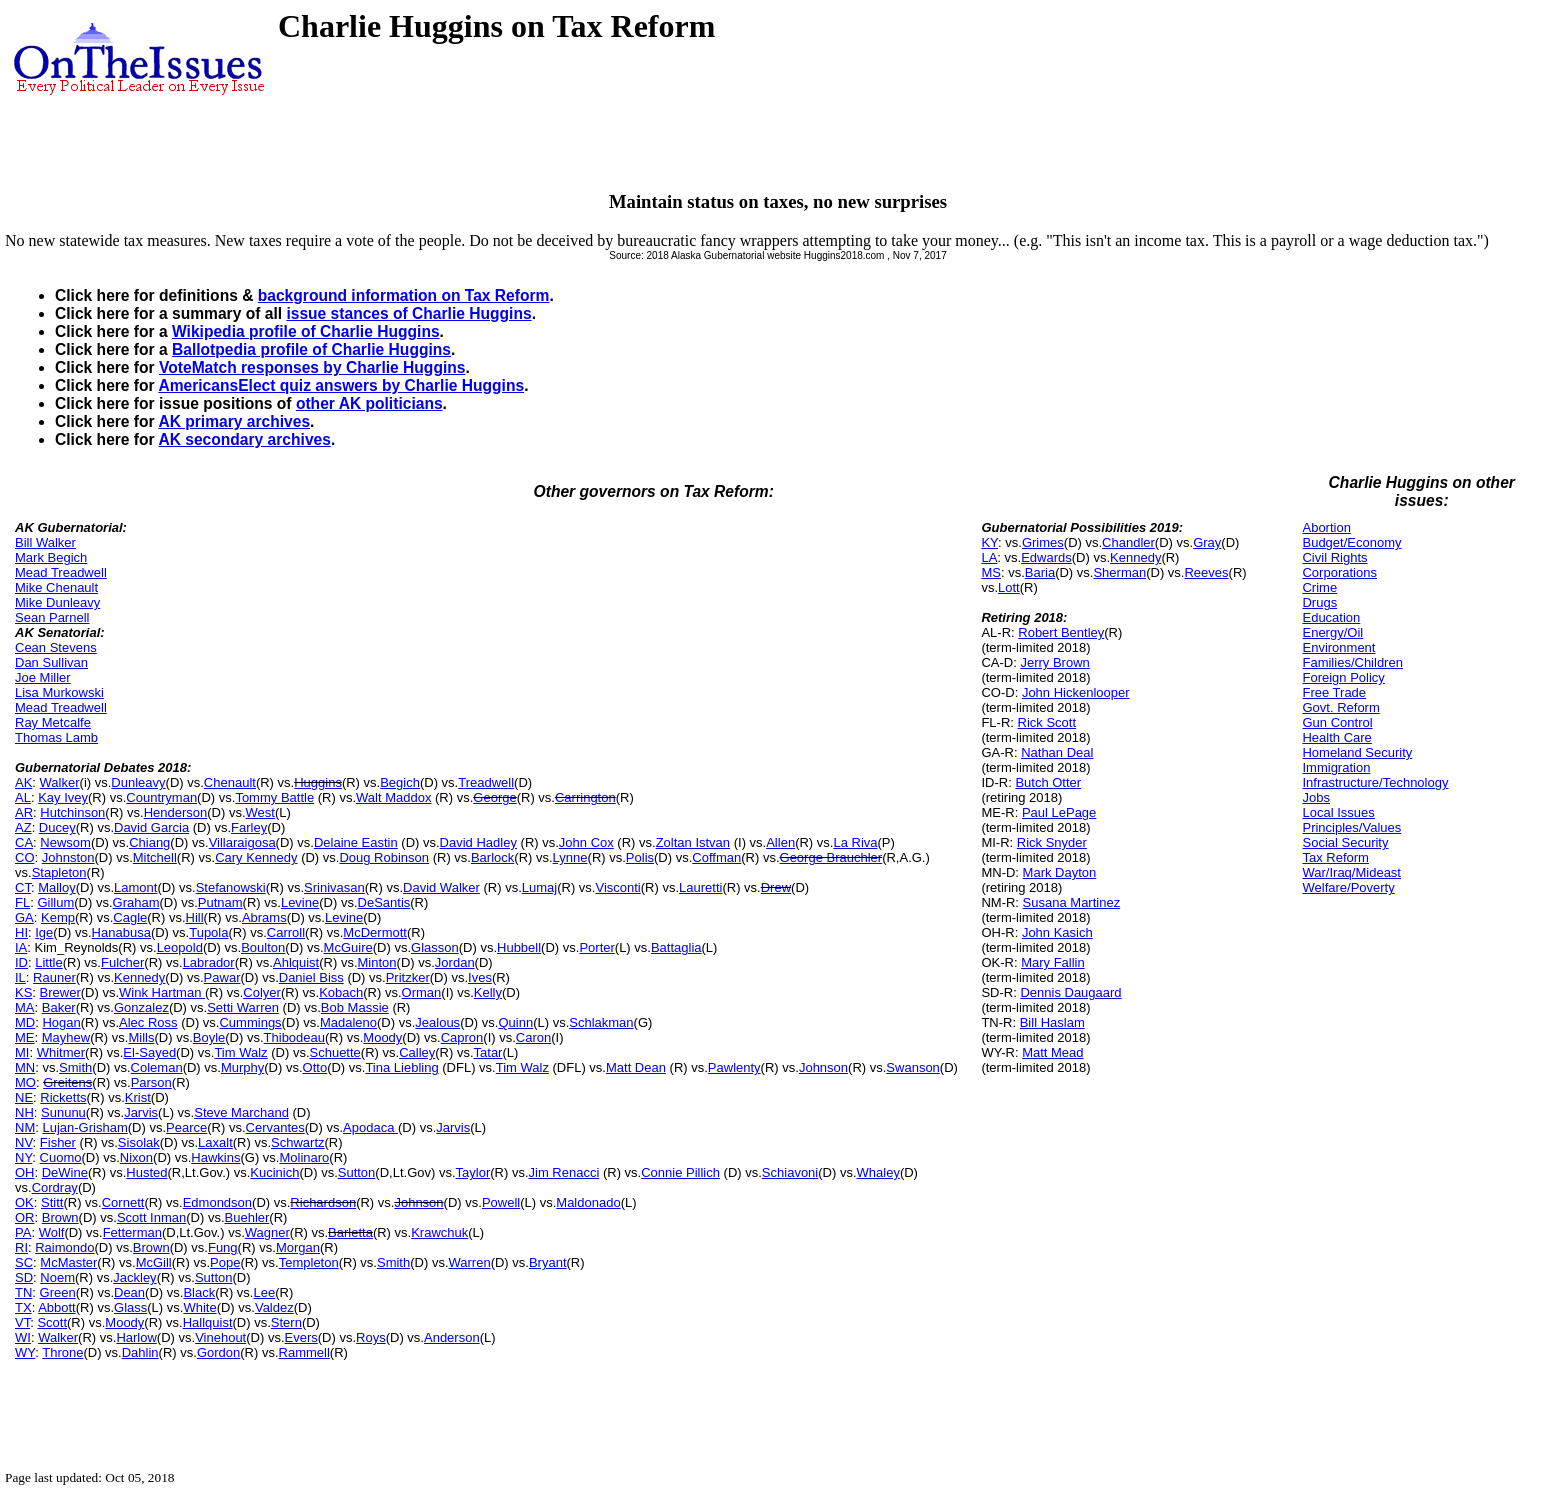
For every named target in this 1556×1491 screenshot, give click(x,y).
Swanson (912, 1067)
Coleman (157, 1067)
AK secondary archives (244, 439)
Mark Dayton (1060, 872)
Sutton (357, 1172)
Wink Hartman (162, 992)
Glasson (435, 947)
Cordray (55, 1187)
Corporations (1339, 572)
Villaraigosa (242, 842)
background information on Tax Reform (404, 295)
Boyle (209, 1037)
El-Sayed (149, 1052)
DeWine (65, 1172)
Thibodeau (294, 1037)
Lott (1009, 587)
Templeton (309, 1262)
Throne (62, 1352)
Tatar (488, 1052)
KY (989, 542)
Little (48, 962)
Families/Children (1352, 662)
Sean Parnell (52, 617)
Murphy (242, 1067)
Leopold (180, 947)
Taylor (473, 1172)
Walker (60, 782)
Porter (596, 947)
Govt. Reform (1340, 707)
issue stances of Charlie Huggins (408, 313)
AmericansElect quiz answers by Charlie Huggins (341, 385)
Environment (1338, 647)
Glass (130, 1307)
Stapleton (59, 872)
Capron (462, 1037)
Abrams (264, 917)
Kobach (341, 992)
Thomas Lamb (56, 737)
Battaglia (676, 947)
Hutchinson (72, 812)
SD (24, 1277)
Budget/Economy (1351, 542)
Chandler (1128, 542)
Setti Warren (243, 1007)
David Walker (441, 887)
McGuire (348, 947)
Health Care (1336, 737)
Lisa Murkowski (59, 692)
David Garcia (151, 827)
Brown (60, 1217)
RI (21, 1247)
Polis (640, 857)
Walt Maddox (393, 797)
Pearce (186, 1127)
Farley (249, 827)
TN (23, 1292)
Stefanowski (231, 887)
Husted (146, 1172)
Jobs (1315, 797)
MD (25, 1022)
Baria (1040, 572)
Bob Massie (355, 1007)
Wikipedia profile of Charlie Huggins (306, 331)
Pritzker (408, 977)
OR (25, 1217)
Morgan (298, 1247)
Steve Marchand (241, 1112)
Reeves (1206, 572)
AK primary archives (234, 421)
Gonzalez (141, 1007)
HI (21, 932)
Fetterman (132, 1232)
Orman (422, 992)
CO (25, 857)
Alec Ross (148, 1022)
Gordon (218, 1352)
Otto (315, 1067)
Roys (371, 1337)
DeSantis (384, 902)
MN (25, 1067)
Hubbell (519, 947)
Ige (44, 932)
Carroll (286, 932)
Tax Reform (1335, 857)
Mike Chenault (56, 587)
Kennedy (139, 977)
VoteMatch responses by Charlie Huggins (312, 367)
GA (24, 917)
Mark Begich (51, 557)
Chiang (149, 842)
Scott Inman (151, 1217)
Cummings (250, 1022)
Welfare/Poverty (1348, 887)
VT (22, 1322)
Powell (501, 1202)
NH (24, 1112)
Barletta (350, 1232)
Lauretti (700, 887)
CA (24, 842)
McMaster (68, 1262)
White (199, 1307)
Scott (52, 1322)
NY (23, 1157)
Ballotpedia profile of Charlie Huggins (311, 349)
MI (22, 1052)
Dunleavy (138, 782)
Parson (151, 1082)
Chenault (230, 782)
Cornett (123, 1202)
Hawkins (215, 1157)
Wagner (267, 1232)
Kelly (488, 992)
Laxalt (215, 1142)
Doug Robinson (384, 857)
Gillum (55, 902)
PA (23, 1232)
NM (25, 1127)
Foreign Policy (1343, 677)
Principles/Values (1351, 827)
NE (24, 1097)
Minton (377, 962)
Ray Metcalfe (53, 722)
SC (24, 1262)
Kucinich (274, 1172)
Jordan (455, 962)
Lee (264, 1292)
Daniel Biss (311, 977)
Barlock (492, 857)
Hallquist (208, 1322)
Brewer (60, 992)
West (260, 812)
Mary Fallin (1053, 962)
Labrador (209, 962)
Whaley (878, 1172)
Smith (75, 1067)
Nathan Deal (1057, 752)
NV (24, 1142)
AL (23, 797)
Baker (59, 1007)
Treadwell (486, 782)
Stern (286, 1322)
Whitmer (61, 1052)
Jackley (134, 1277)
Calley (417, 1052)
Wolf (52, 1232)
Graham (136, 902)
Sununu (63, 1112)
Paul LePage (1059, 812)
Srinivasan (334, 887)
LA (989, 557)
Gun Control (1337, 722)
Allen (780, 842)
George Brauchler (831, 857)
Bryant (548, 1262)
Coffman (716, 857)
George (494, 797)
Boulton (263, 947)
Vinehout (220, 1337)
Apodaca (370, 1127)
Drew (776, 887)
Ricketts (63, 1097)
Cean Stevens (56, 647)
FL (22, 902)
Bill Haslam (1052, 1022)
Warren (470, 1262)
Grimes (1043, 542)
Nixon (136, 1157)
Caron (533, 1037)
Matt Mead (1052, 1052)
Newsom (65, 842)
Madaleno (348, 1022)
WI (23, 1337)
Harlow (136, 1337)
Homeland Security (1357, 752)
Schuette (335, 1052)
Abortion (1326, 527)
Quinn (515, 1022)
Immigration (1336, 767)
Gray (1207, 542)
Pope (225, 1262)
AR (24, 812)
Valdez (274, 1307)
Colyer (262, 992)
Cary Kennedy (256, 857)
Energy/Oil (1332, 632)
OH (25, 1172)
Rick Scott (1047, 722)
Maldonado (588, 1202)
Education (1331, 617)
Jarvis (141, 1112)
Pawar (222, 977)
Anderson (452, 1337)
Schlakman (601, 1022)
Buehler (247, 1217)
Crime (1319, 587)
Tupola (208, 932)
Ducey (57, 827)
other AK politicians (369, 403)
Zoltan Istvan (693, 842)
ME (25, 1037)
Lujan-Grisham (84, 1127)
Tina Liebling (401, 1067)
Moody (382, 1037)
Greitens (67, 1082)
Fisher (58, 1142)
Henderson (176, 812)
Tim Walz (240, 1052)
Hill (195, 917)
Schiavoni (790, 1172)
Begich (400, 782)
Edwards (1046, 557)
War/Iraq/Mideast (1351, 872)
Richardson (323, 1202)
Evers (301, 1337)
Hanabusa (121, 932)
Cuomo (61, 1157)
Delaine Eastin (356, 842)
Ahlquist (296, 962)
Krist (138, 1097)
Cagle (130, 917)
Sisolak (139, 1142)
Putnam (220, 902)
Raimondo (64, 1247)
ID (21, 962)
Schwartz (297, 1142)
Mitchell (155, 857)
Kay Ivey (63, 797)
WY (25, 1352)
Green (58, 1292)
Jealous (437, 1022)
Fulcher (122, 962)
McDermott (375, 932)
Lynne (570, 857)
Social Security (1345, 842)
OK (24, 1202)
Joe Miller (43, 677)
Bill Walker (45, 542)
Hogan (61, 1022)
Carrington (585, 797)
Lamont (135, 887)
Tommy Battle (274, 797)
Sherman (1119, 572)
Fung (223, 1247)
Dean (129, 1292)
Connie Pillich (680, 1172)
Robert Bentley (1061, 632)
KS (23, 992)
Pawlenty (734, 1067)
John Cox (586, 842)
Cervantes (275, 1127)
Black (199, 1292)
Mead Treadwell (61, 572)
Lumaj (539, 887)
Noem (57, 1277)
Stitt (52, 1202)
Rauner (54, 977)
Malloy (57, 887)
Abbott (57, 1307)
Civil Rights (1334, 557)
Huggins (318, 782)
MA (25, 1007)
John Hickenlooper (1076, 692)
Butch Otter (1048, 782)
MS (991, 572)
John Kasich (1057, 932)
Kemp (58, 917)
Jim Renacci (564, 1172)
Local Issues (1338, 812)
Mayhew (66, 1037)
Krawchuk (439, 1232)
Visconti (617, 887)
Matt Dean (636, 1067)
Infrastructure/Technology (1375, 782)
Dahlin (140, 1352)
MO (25, 1082)
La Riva (855, 842)
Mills (141, 1037)
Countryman (161, 797)
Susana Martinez (1072, 902)
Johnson (823, 1067)
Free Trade (1334, 692)
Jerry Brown (1054, 662)
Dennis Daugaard (1070, 992)
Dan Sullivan (51, 662)
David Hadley (478, 842)
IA (21, 947)
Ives (480, 977)
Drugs (1319, 602)
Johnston (68, 857)
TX (23, 1307)
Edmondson (217, 1202)
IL (20, 977)
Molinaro (304, 1157)
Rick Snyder (1052, 842)
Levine (300, 902)
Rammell (304, 1352)
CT (23, 887)
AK (23, 782)
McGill (154, 1262)
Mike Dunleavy (57, 602)
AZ (23, 827)
